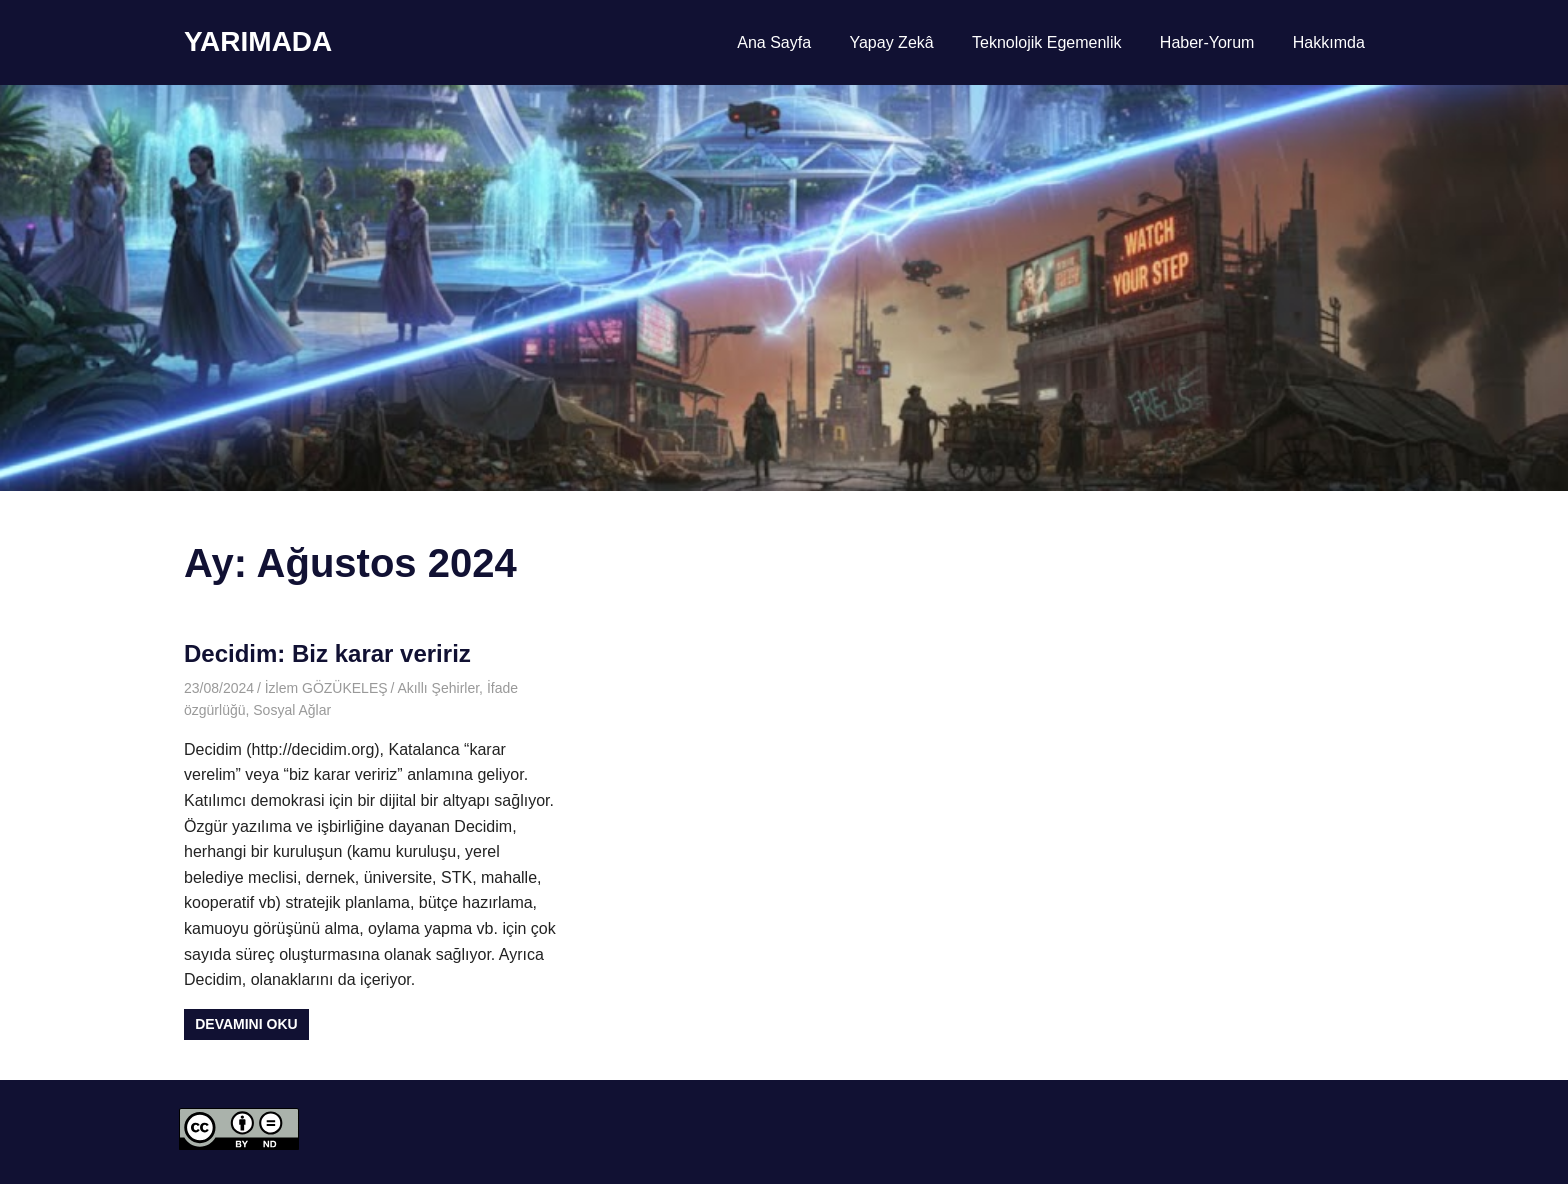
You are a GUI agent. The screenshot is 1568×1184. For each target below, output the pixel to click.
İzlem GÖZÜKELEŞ (326, 688)
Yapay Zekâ (891, 42)
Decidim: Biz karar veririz (327, 653)
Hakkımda (1329, 42)
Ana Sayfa (774, 42)
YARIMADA (258, 41)
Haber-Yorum (1207, 42)
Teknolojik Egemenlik (1046, 42)
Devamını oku (246, 1024)
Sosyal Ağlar (292, 710)
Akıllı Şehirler (438, 688)
